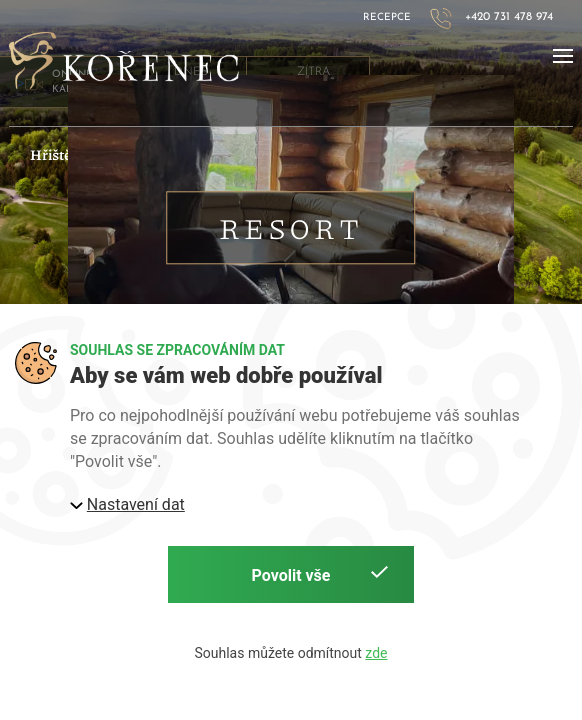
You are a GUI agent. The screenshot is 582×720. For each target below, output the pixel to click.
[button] (563, 56)
